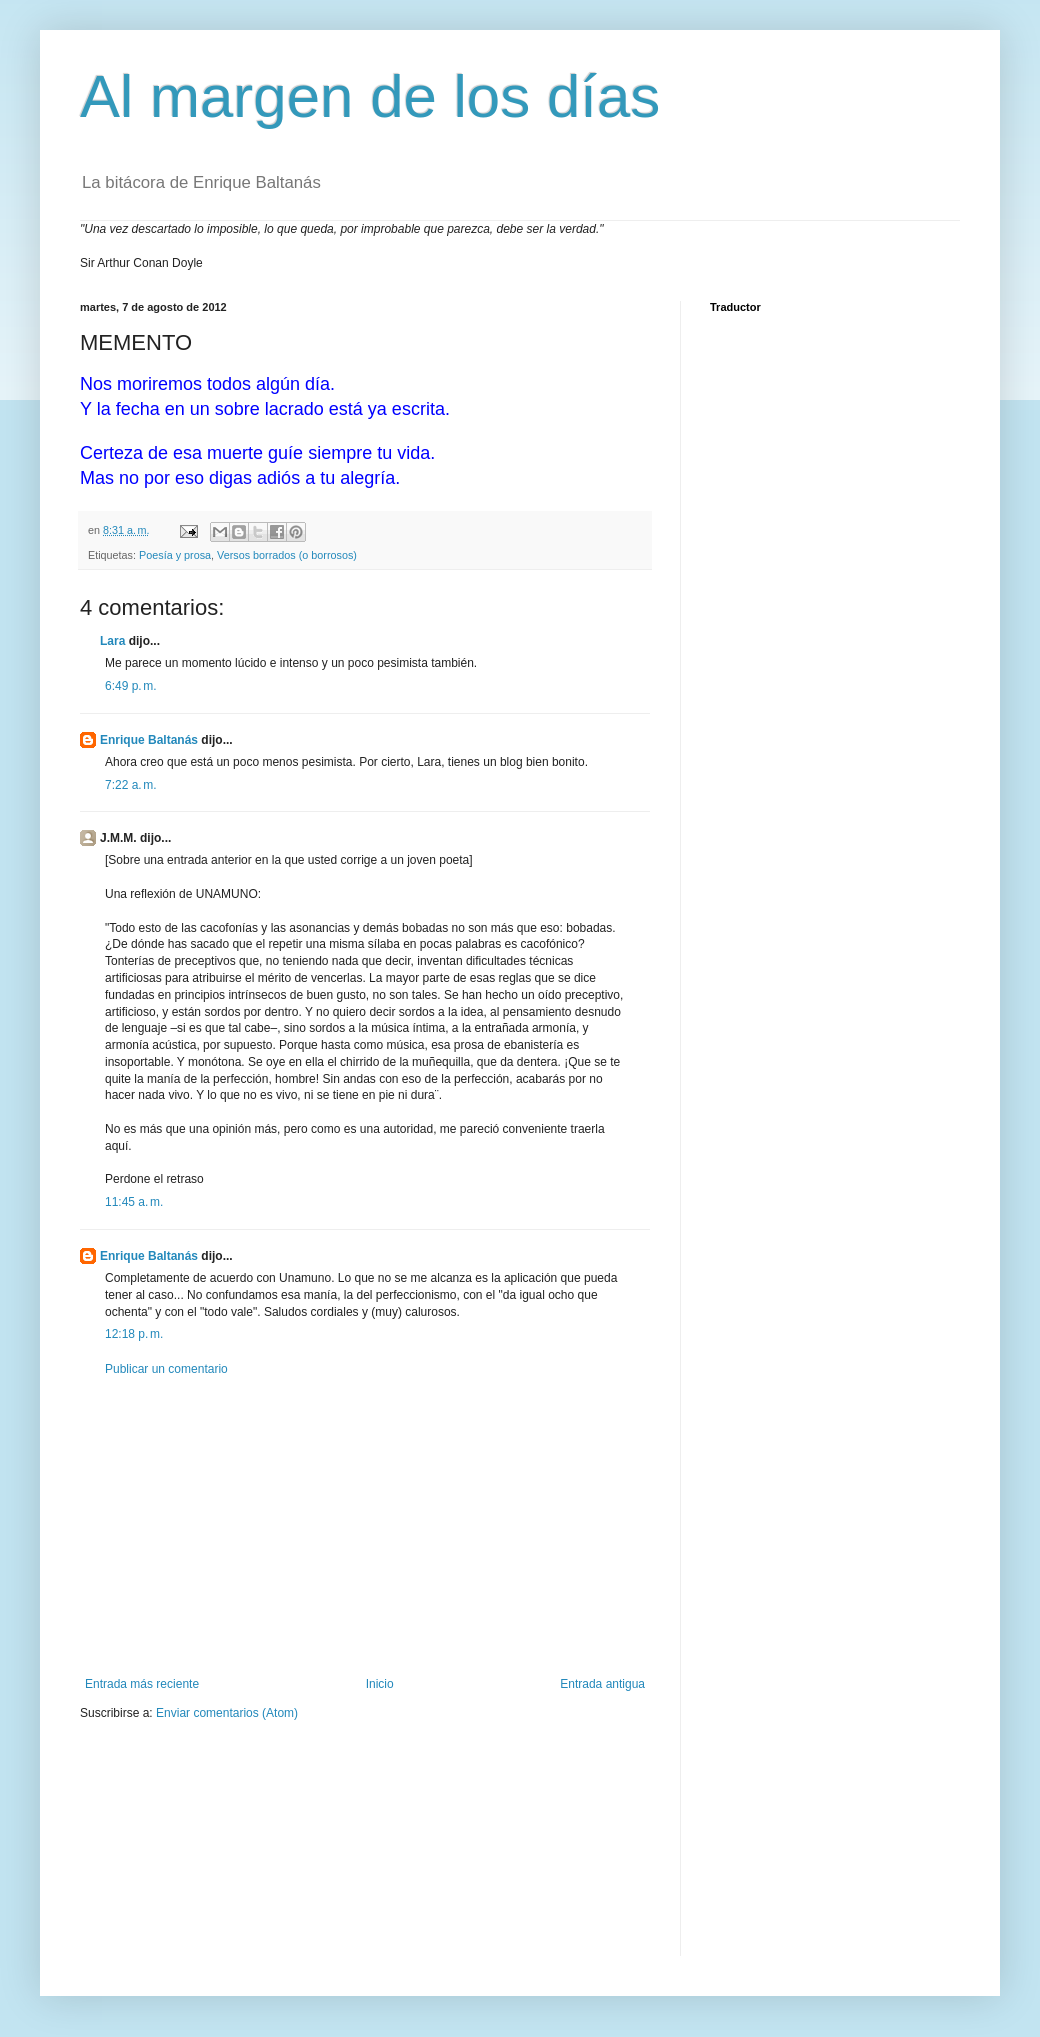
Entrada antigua (602, 1684)
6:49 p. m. (131, 686)
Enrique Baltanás (149, 740)
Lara (112, 641)
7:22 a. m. (131, 785)
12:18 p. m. (134, 1334)
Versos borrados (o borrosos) (287, 555)
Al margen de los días (370, 96)
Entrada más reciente (142, 1684)
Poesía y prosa (175, 555)
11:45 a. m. (134, 1202)
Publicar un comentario (166, 1369)
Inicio (380, 1684)
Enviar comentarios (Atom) (227, 1713)
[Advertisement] (365, 1527)
